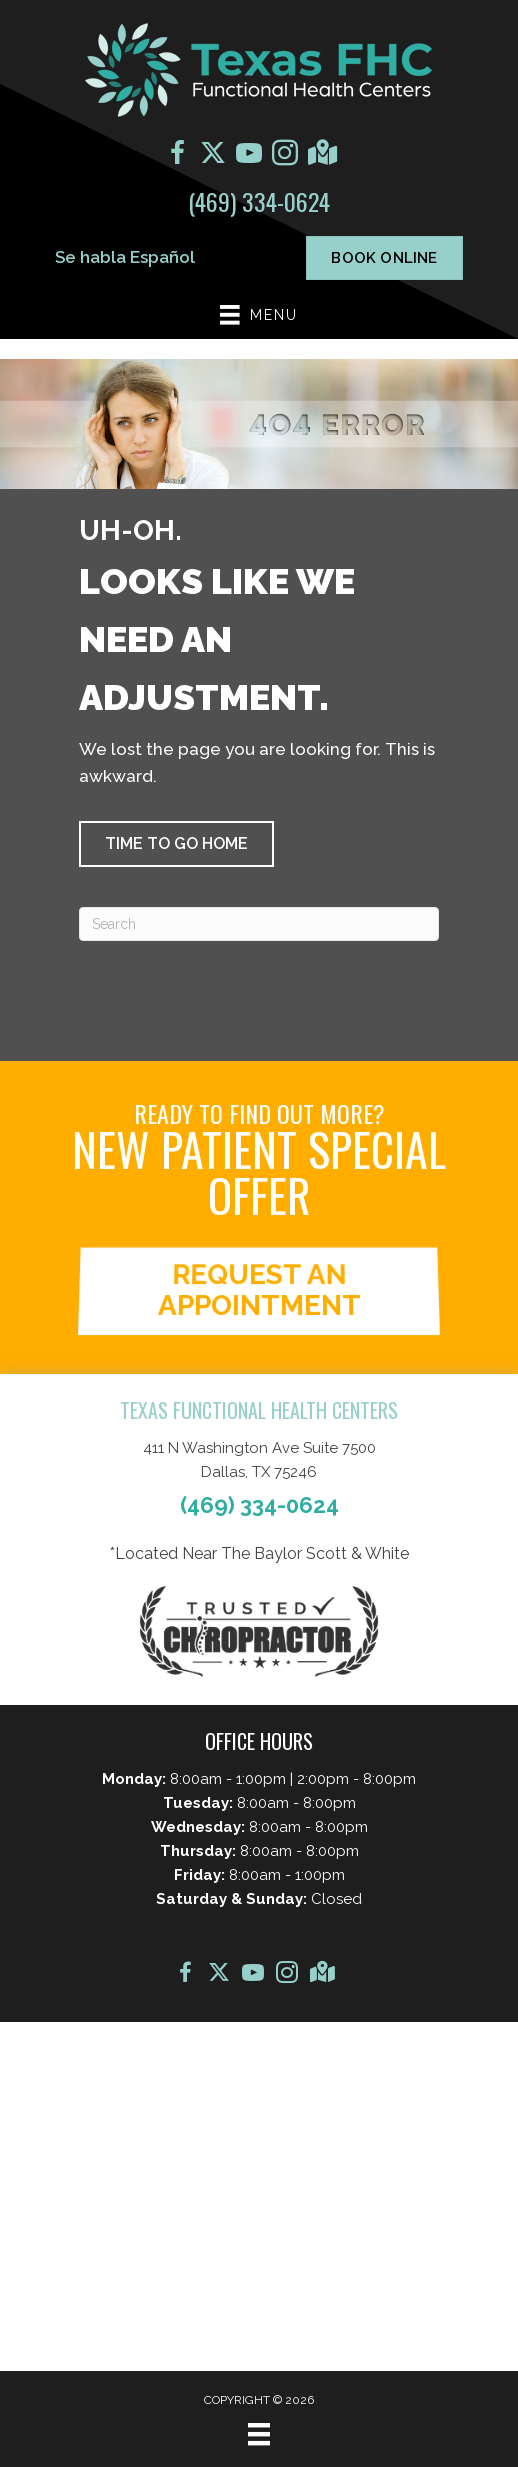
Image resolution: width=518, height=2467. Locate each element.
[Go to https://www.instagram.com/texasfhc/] (285, 156)
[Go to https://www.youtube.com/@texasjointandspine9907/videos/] (249, 156)
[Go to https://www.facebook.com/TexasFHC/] (177, 156)
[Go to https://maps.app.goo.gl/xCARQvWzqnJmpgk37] (321, 155)
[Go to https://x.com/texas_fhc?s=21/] (213, 155)
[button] (176, 844)
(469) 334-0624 (259, 201)
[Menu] (259, 2434)
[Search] (259, 924)
